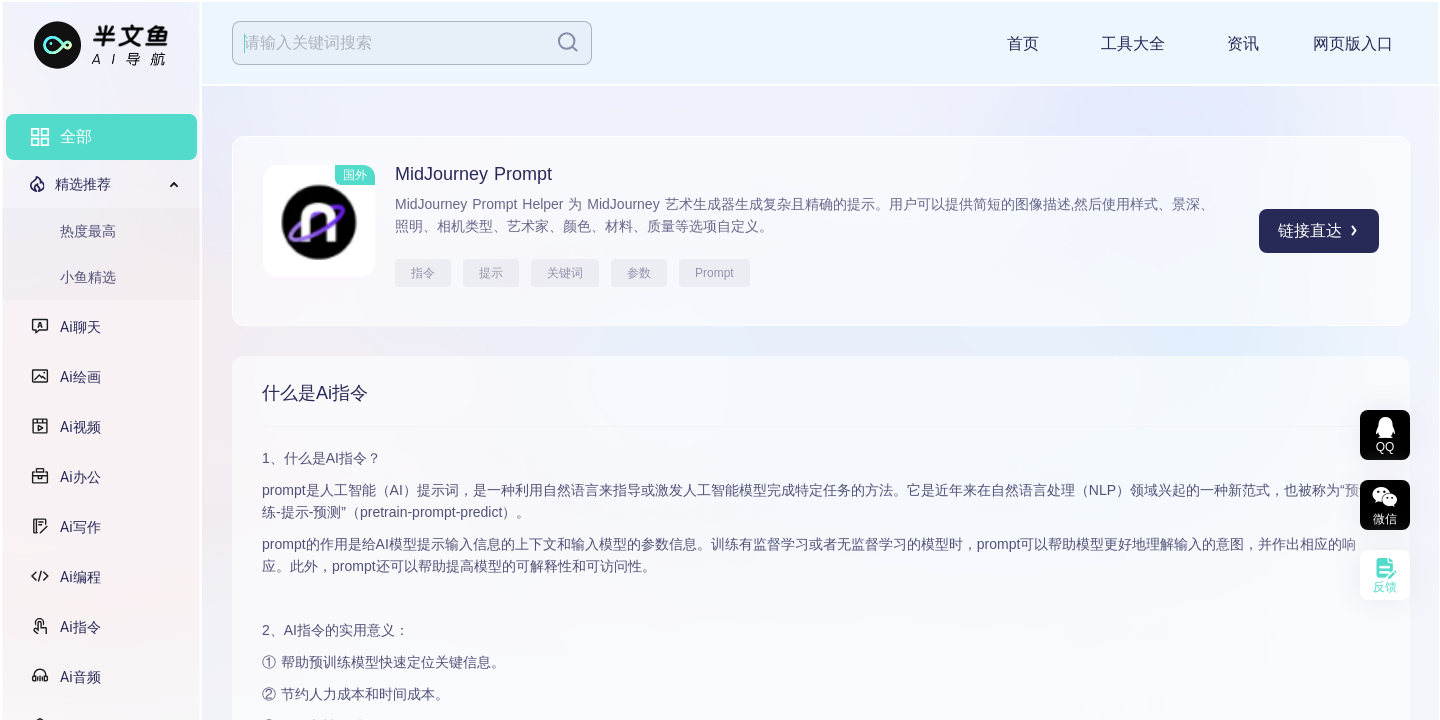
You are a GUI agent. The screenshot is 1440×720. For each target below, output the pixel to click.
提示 (491, 273)
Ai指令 (80, 627)
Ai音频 (80, 677)
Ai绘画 (80, 377)
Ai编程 (80, 577)
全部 (76, 136)
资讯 (1243, 43)
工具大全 (1133, 43)
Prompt (714, 273)
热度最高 (88, 231)
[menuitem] (101, 137)
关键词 (565, 273)
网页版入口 (1353, 43)
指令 (423, 273)
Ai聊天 (80, 327)
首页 (1023, 43)
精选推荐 (83, 184)
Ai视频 (80, 427)
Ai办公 (80, 477)
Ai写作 (80, 527)
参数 (639, 273)
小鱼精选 (88, 277)
